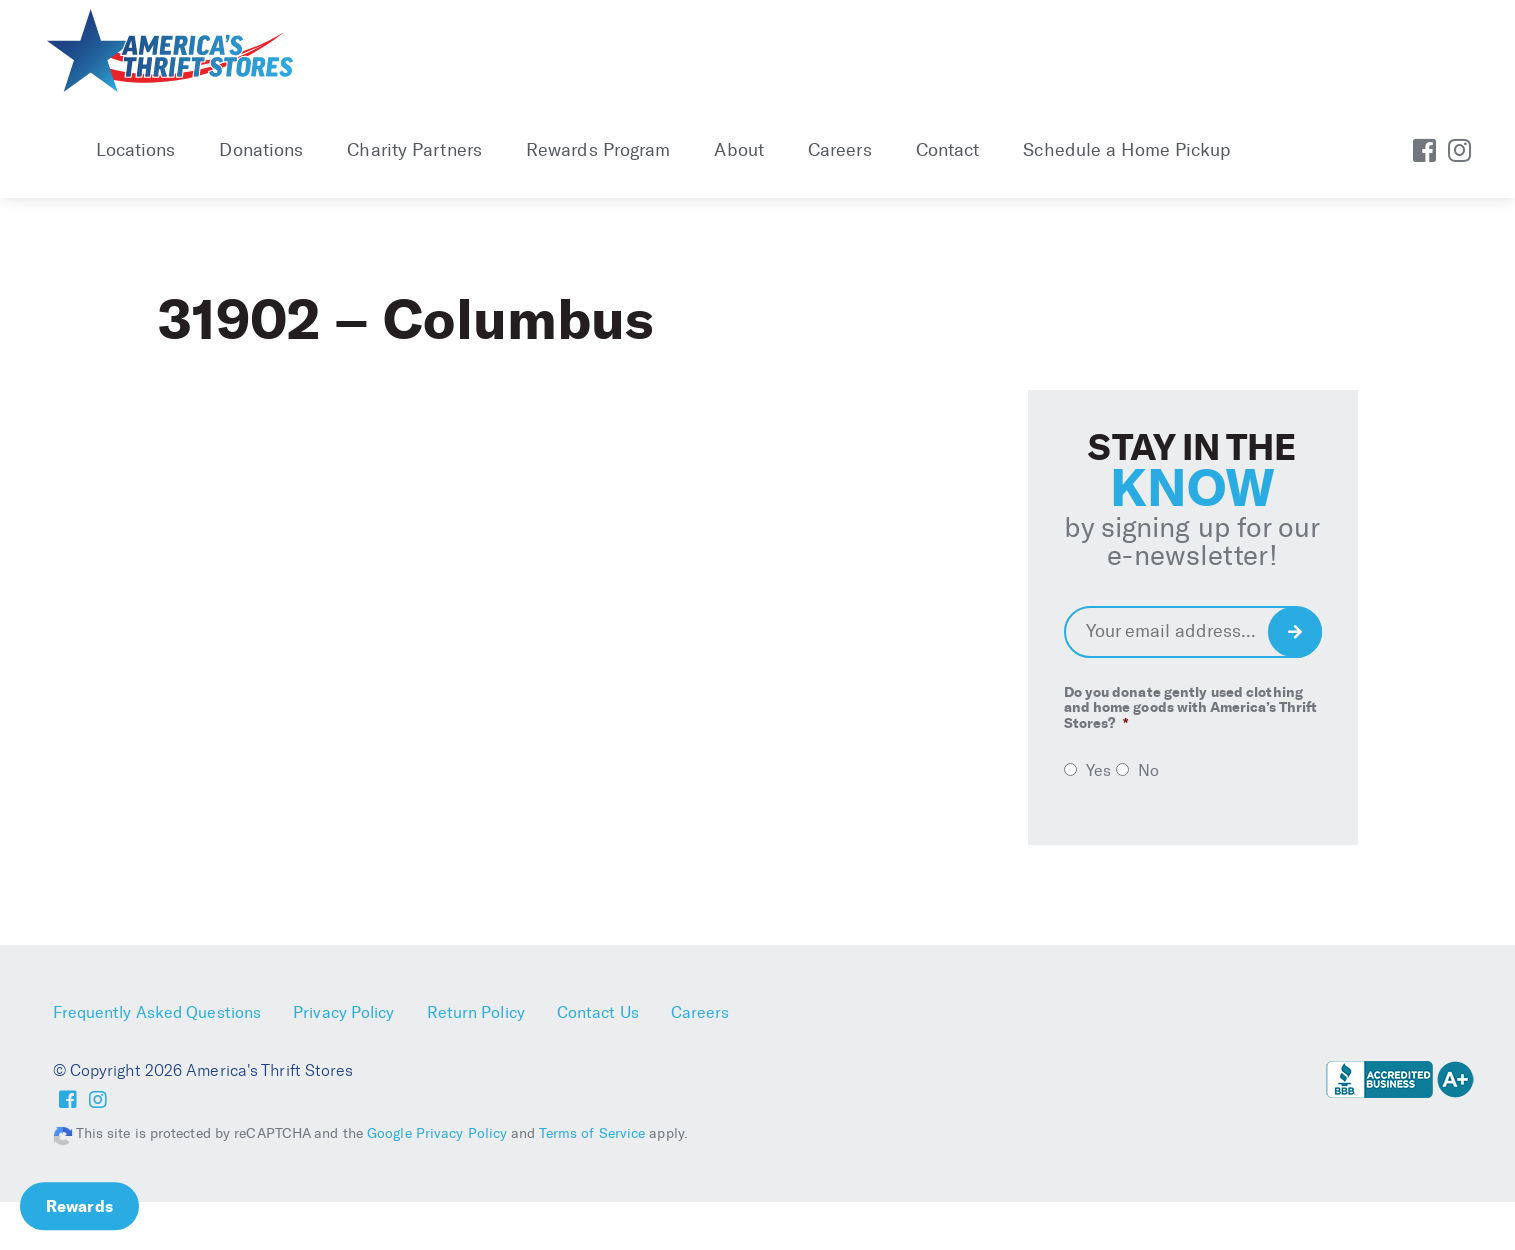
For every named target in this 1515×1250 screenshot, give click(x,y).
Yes (1098, 770)
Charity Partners (414, 150)
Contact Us (598, 1012)
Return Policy (476, 1012)
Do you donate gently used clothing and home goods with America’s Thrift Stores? (1191, 708)
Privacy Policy (343, 1012)
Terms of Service (592, 1133)
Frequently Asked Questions (157, 1012)
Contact (948, 150)
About (739, 150)
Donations (261, 150)
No (1148, 770)
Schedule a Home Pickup (1126, 150)
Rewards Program (598, 150)
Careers (840, 150)
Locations (136, 150)
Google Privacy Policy (437, 1133)
